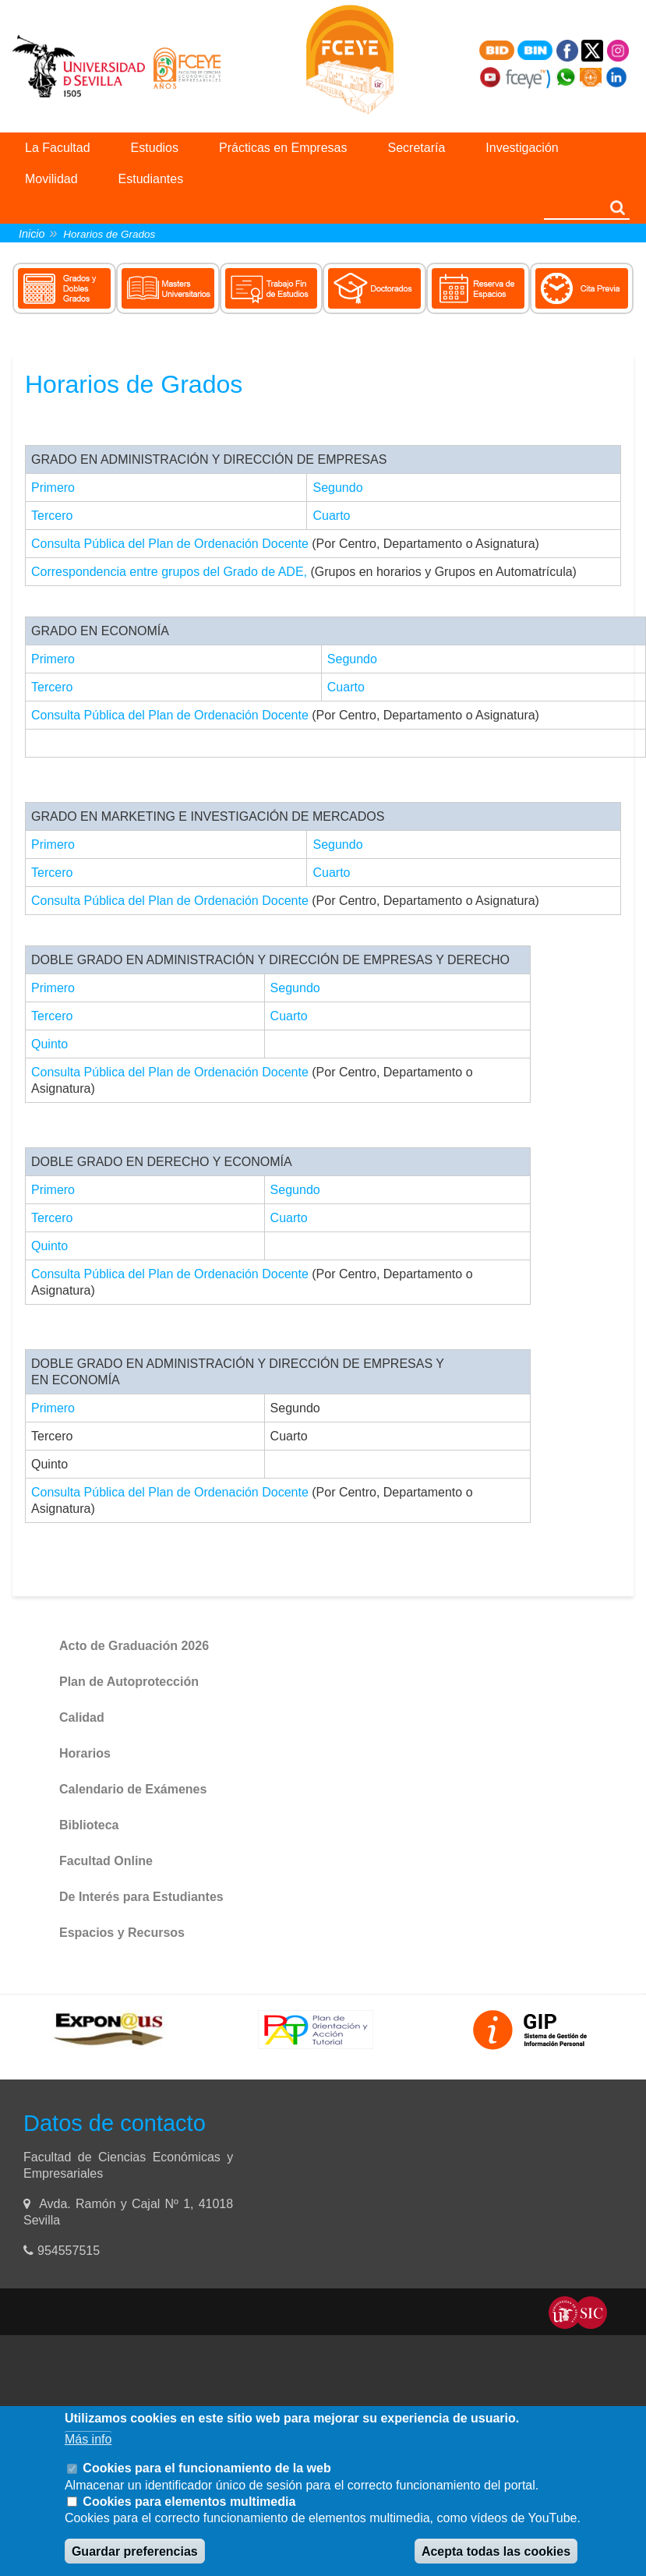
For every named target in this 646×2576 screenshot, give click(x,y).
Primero (53, 487)
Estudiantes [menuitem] (151, 179)
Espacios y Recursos (122, 1932)
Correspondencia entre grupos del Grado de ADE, (169, 571)
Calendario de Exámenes (133, 1789)
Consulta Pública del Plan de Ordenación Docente (170, 543)
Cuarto (331, 515)
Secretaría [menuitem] (417, 147)
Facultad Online (106, 1861)
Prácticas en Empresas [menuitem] (283, 147)
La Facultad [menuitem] (57, 147)
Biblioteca (88, 1825)
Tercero (51, 515)
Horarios (85, 1753)
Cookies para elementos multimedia (189, 2501)
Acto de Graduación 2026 (134, 1645)
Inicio (32, 234)
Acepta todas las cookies (496, 2551)
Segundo (337, 487)
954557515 (70, 2250)
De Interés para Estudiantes (141, 1896)
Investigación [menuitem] (521, 147)
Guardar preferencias (135, 2551)
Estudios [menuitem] (154, 147)
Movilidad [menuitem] (51, 179)
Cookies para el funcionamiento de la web (206, 2468)
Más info (88, 2439)
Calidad (81, 1717)
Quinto (49, 1044)
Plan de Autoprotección (129, 1681)
